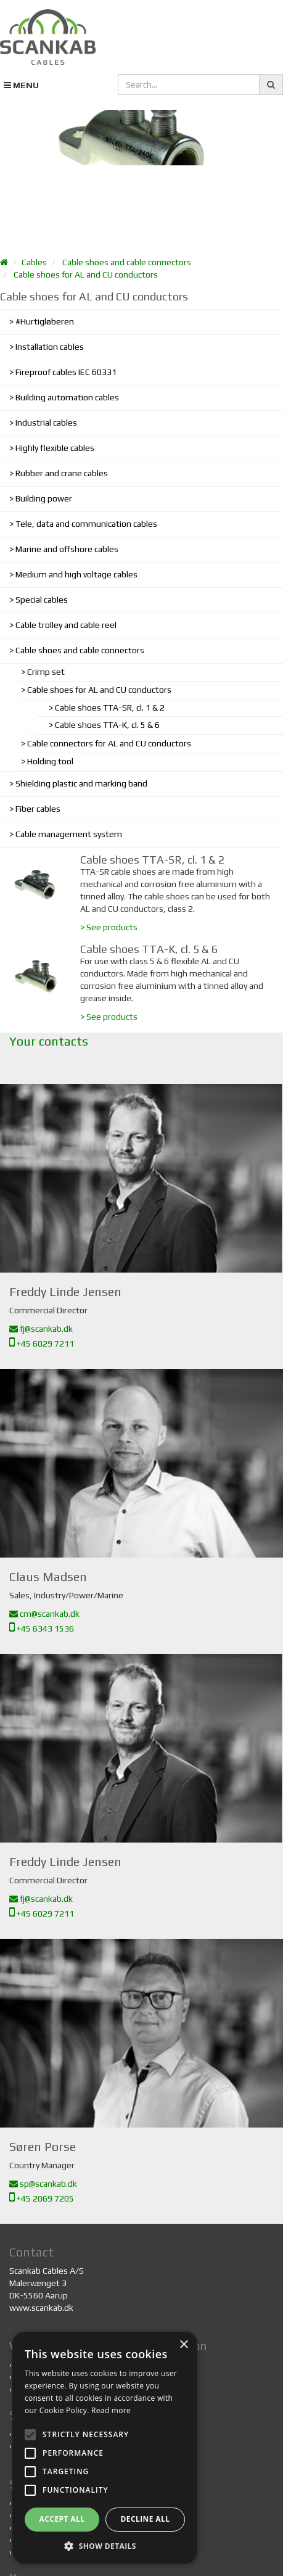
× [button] (183, 2345)
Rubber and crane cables (61, 473)
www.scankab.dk (41, 2308)
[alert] (104, 2448)
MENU (21, 85)
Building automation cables (67, 397)
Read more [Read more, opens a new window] (111, 2410)
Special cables (41, 600)
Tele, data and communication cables (86, 524)
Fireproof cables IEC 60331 (66, 372)
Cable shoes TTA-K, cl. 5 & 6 (107, 725)
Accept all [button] (62, 2519)
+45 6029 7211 (41, 1343)
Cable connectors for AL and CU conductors (109, 743)
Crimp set (46, 672)
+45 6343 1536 (41, 1628)
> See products (108, 927)
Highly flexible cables (54, 448)
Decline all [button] (145, 2519)
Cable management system (68, 834)
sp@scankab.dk (43, 2184)
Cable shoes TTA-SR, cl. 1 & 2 (110, 707)
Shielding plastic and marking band (81, 783)
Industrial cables (46, 422)
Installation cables (49, 347)
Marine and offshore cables (66, 549)
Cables (34, 262)
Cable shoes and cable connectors (126, 262)
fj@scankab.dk (41, 1329)
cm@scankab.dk (44, 1614)
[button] (105, 2545)
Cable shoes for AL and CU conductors (86, 274)
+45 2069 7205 (41, 2198)
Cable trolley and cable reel (66, 625)
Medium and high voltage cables (76, 574)
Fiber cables (37, 809)
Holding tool (50, 761)
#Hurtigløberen (44, 321)
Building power (43, 498)
